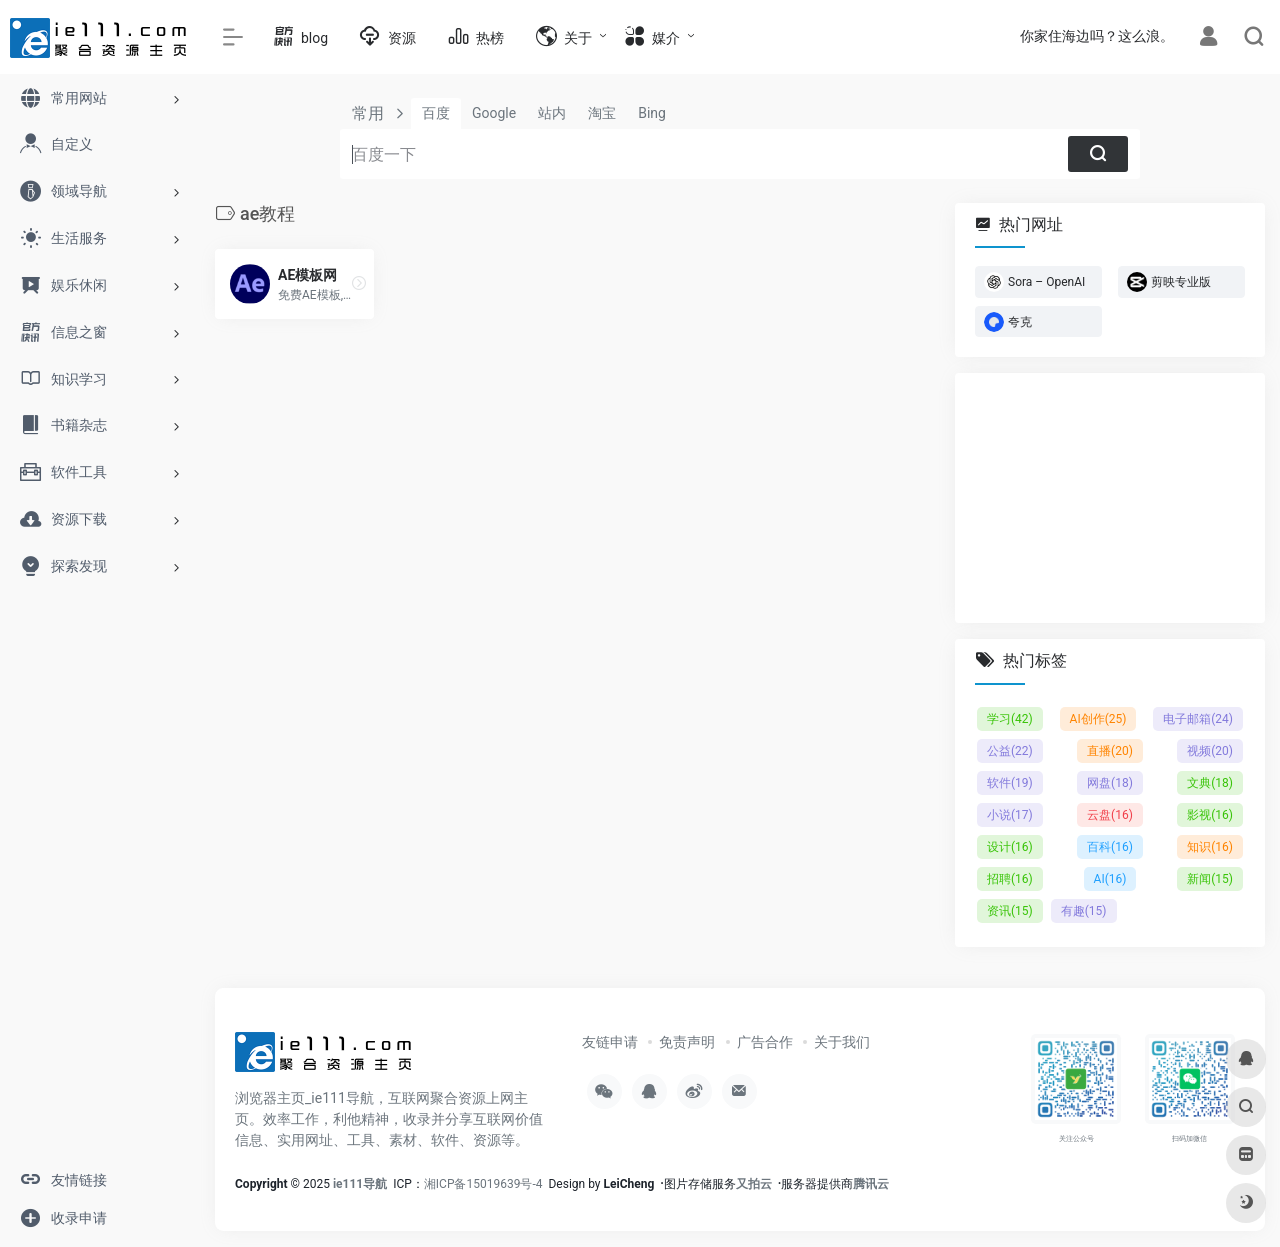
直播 (1110, 751)
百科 (1110, 847)
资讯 (1010, 911)
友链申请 (610, 1042)
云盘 (1110, 815)
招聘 (1010, 879)
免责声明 (687, 1042)
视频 (1210, 751)
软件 (1010, 783)
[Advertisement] (1110, 498)
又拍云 (754, 1184)
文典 (1210, 783)
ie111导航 (360, 1184)
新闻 (1210, 879)
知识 (1210, 847)
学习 (1010, 719)
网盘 (1110, 783)
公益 (1010, 751)
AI (1110, 879)
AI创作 (1098, 719)
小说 (1010, 815)
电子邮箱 (1198, 719)
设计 (1010, 847)
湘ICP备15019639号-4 (483, 1184)
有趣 (1084, 911)
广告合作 (765, 1042)
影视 (1210, 815)
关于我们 (842, 1042)
